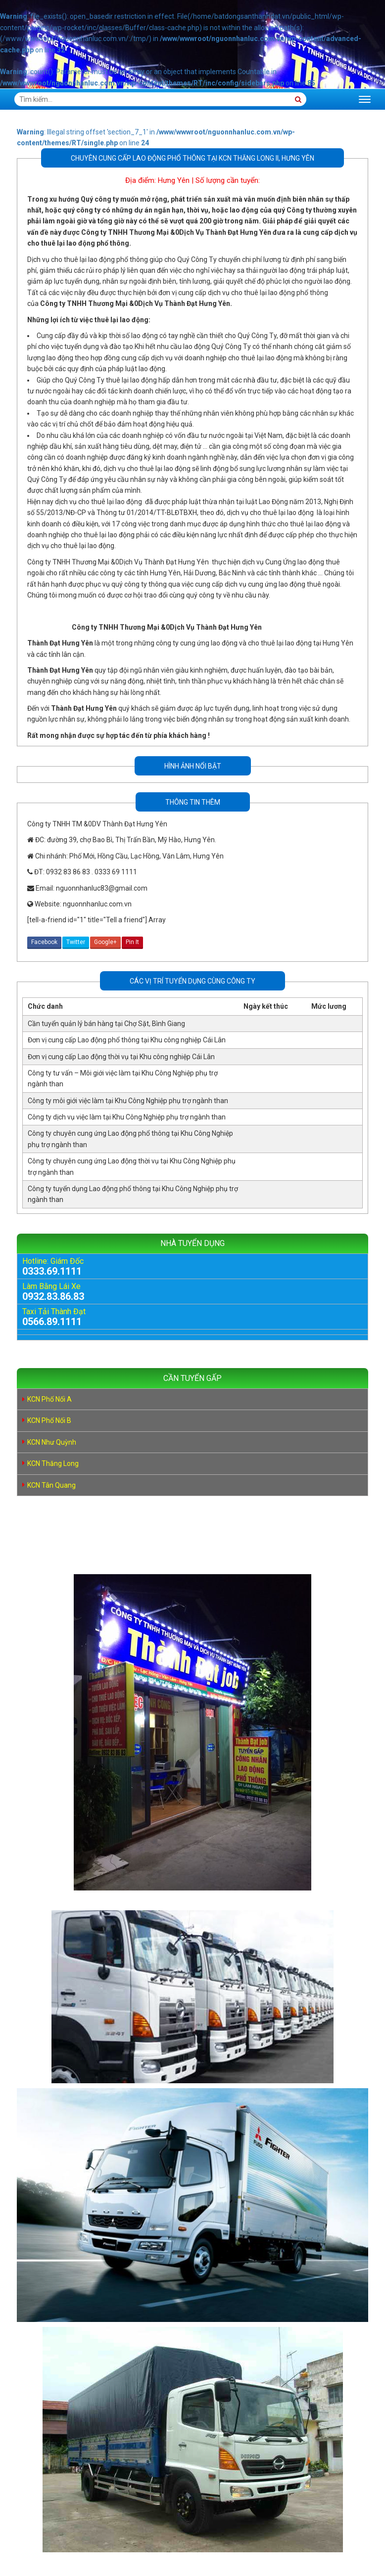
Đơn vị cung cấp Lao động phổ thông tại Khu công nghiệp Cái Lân (127, 1040)
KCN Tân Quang (51, 1485)
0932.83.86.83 (53, 1296)
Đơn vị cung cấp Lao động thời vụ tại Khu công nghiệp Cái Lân (121, 1057)
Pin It (132, 942)
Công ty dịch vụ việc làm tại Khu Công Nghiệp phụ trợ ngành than (127, 1117)
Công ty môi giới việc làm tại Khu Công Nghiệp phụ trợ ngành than (128, 1101)
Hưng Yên (174, 180)
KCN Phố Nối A (49, 1399)
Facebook (44, 942)
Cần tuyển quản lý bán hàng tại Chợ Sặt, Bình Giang (106, 1024)
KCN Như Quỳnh (51, 1442)
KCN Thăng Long (53, 1463)
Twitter (75, 942)
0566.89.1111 (52, 1322)
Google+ (105, 942)
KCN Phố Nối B (49, 1420)
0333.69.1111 (52, 1271)
